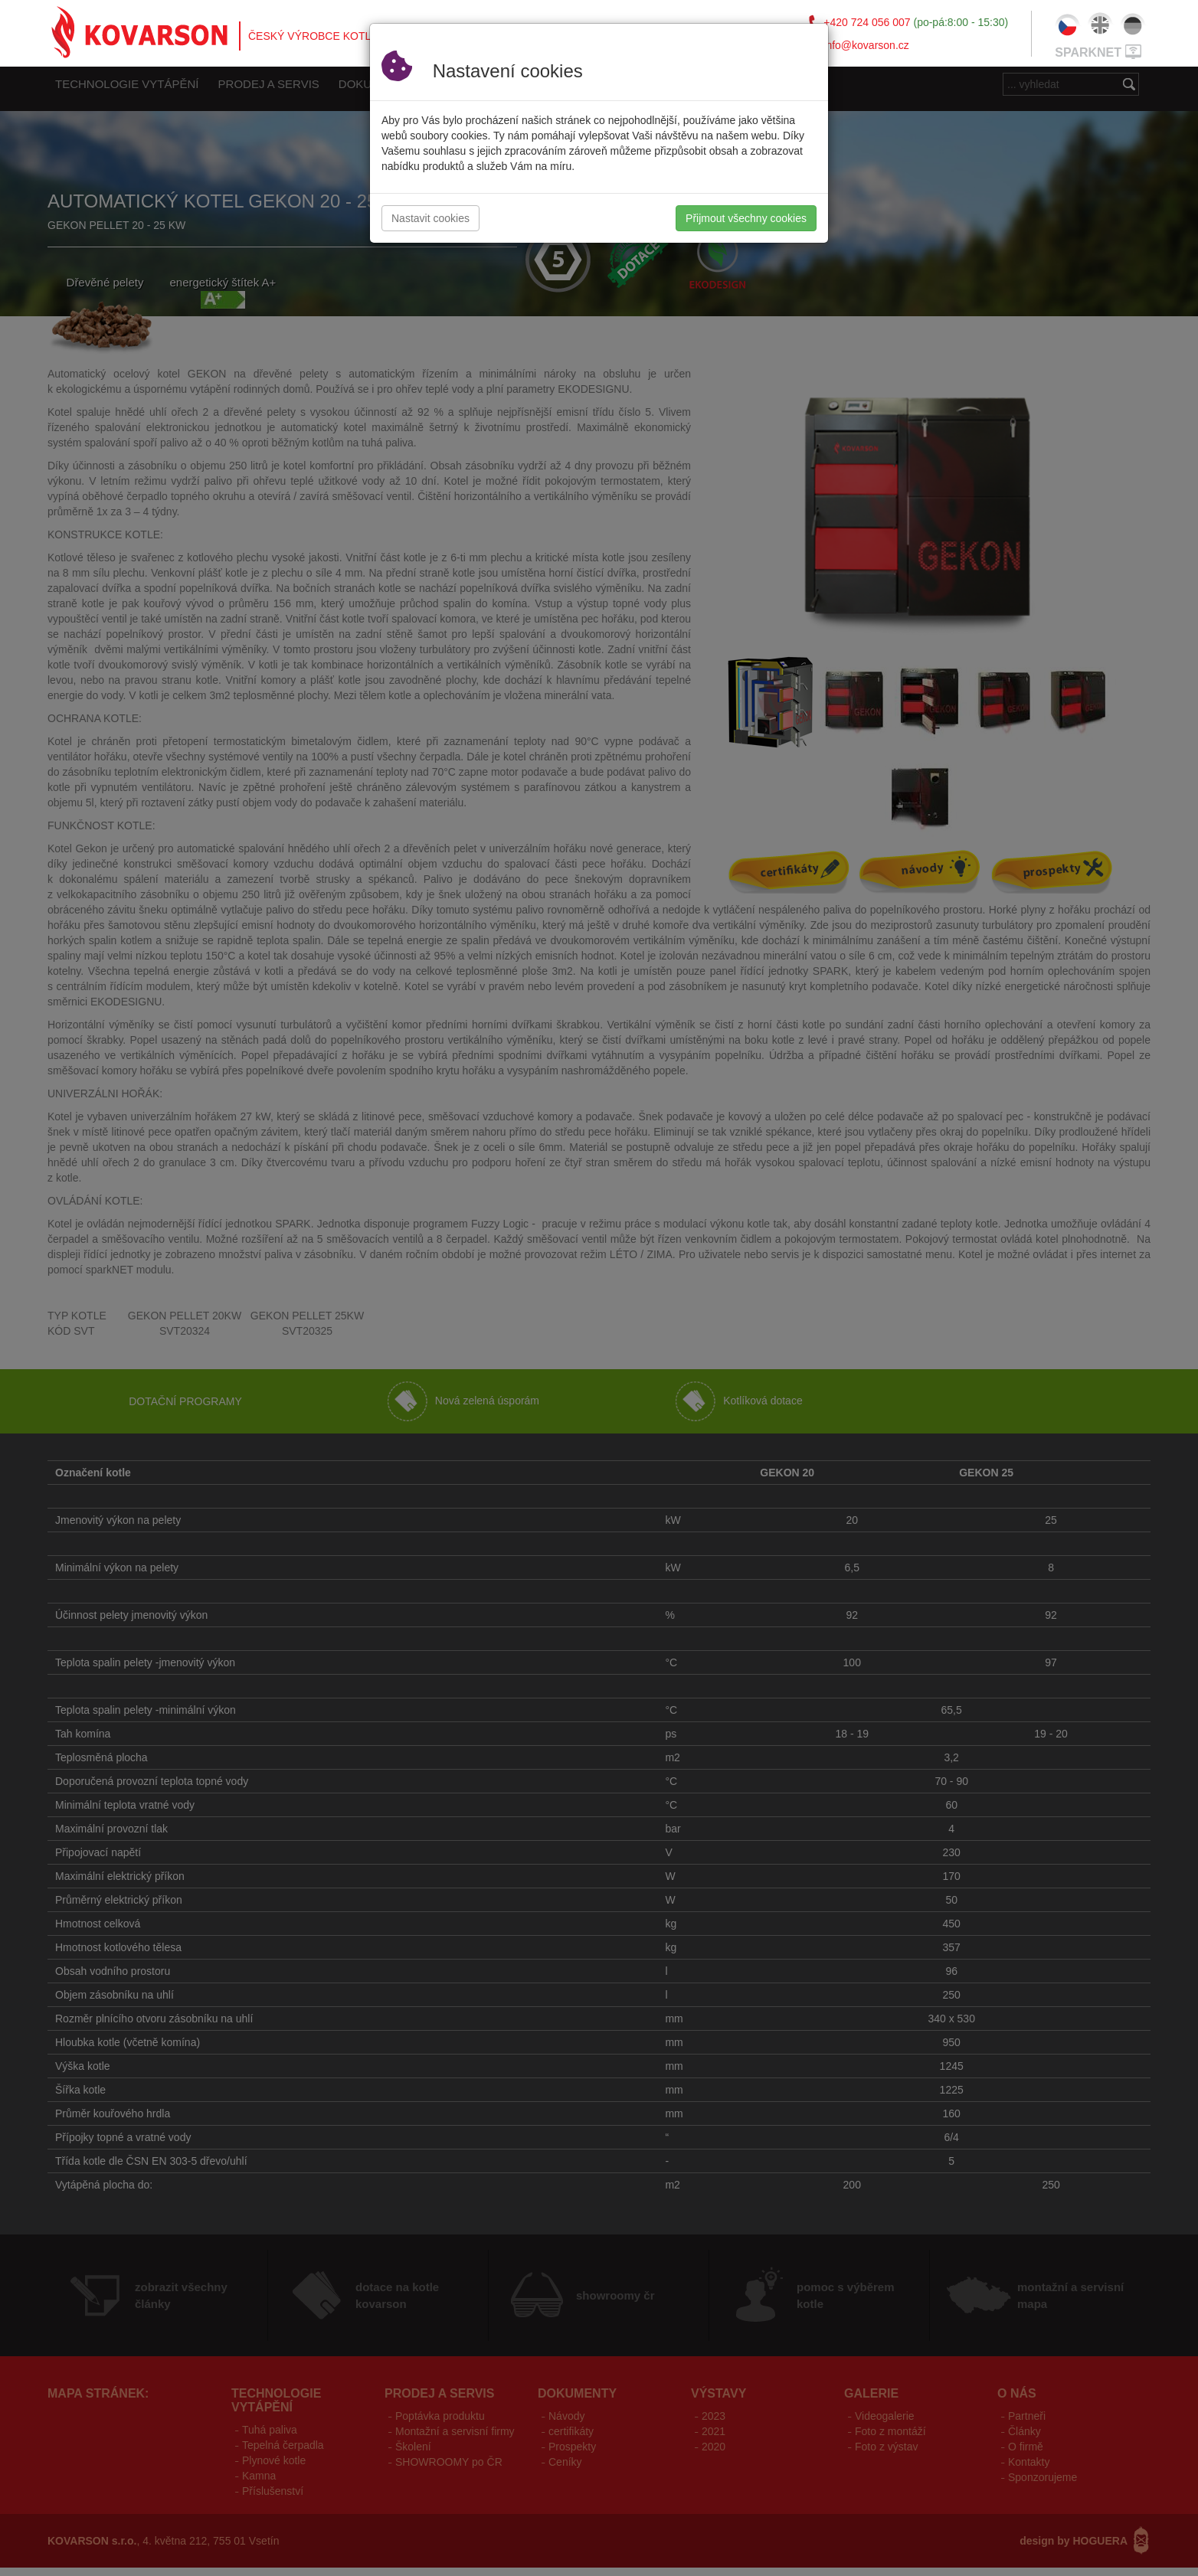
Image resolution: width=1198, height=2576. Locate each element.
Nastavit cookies (430, 218)
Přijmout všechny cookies (746, 218)
